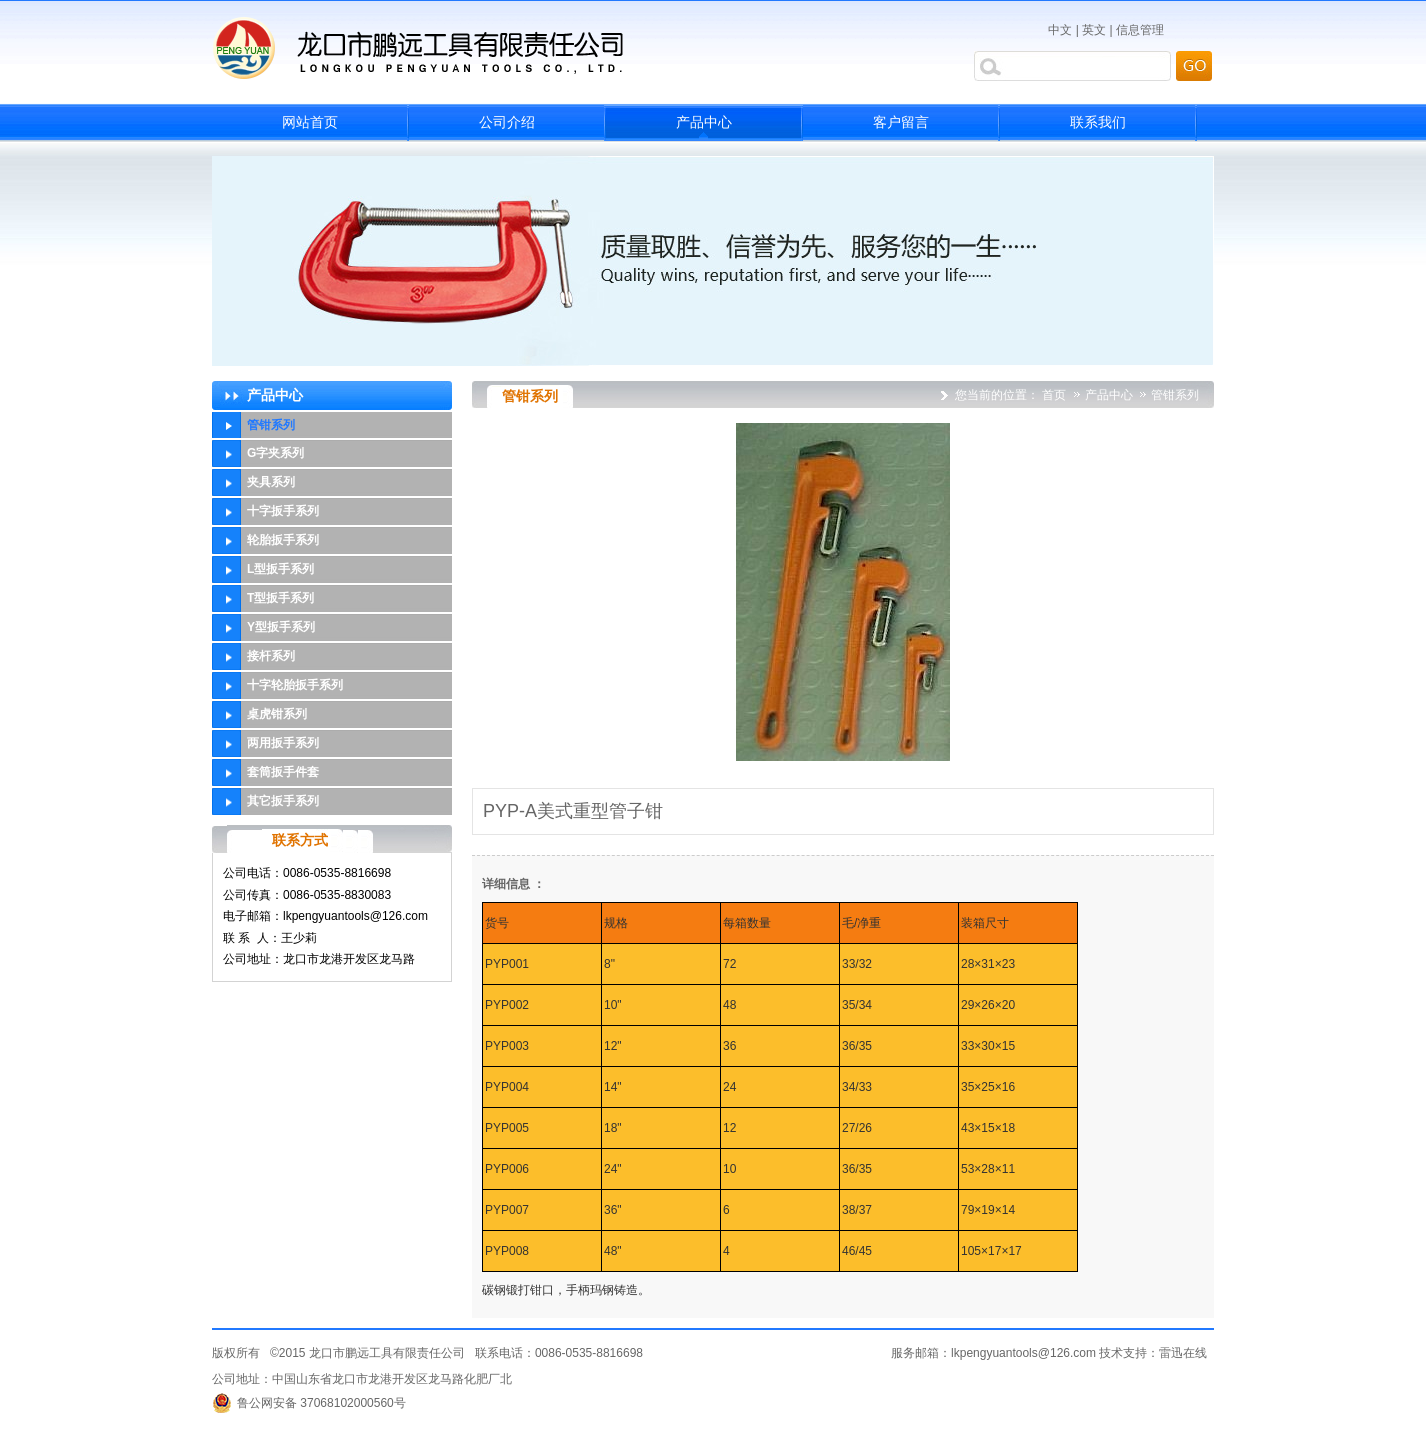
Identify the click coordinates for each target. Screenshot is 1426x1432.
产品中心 (1110, 395)
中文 (1060, 30)
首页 (1054, 395)
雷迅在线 (1183, 1353)
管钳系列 (1175, 395)
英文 (1094, 30)
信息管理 (1140, 30)
